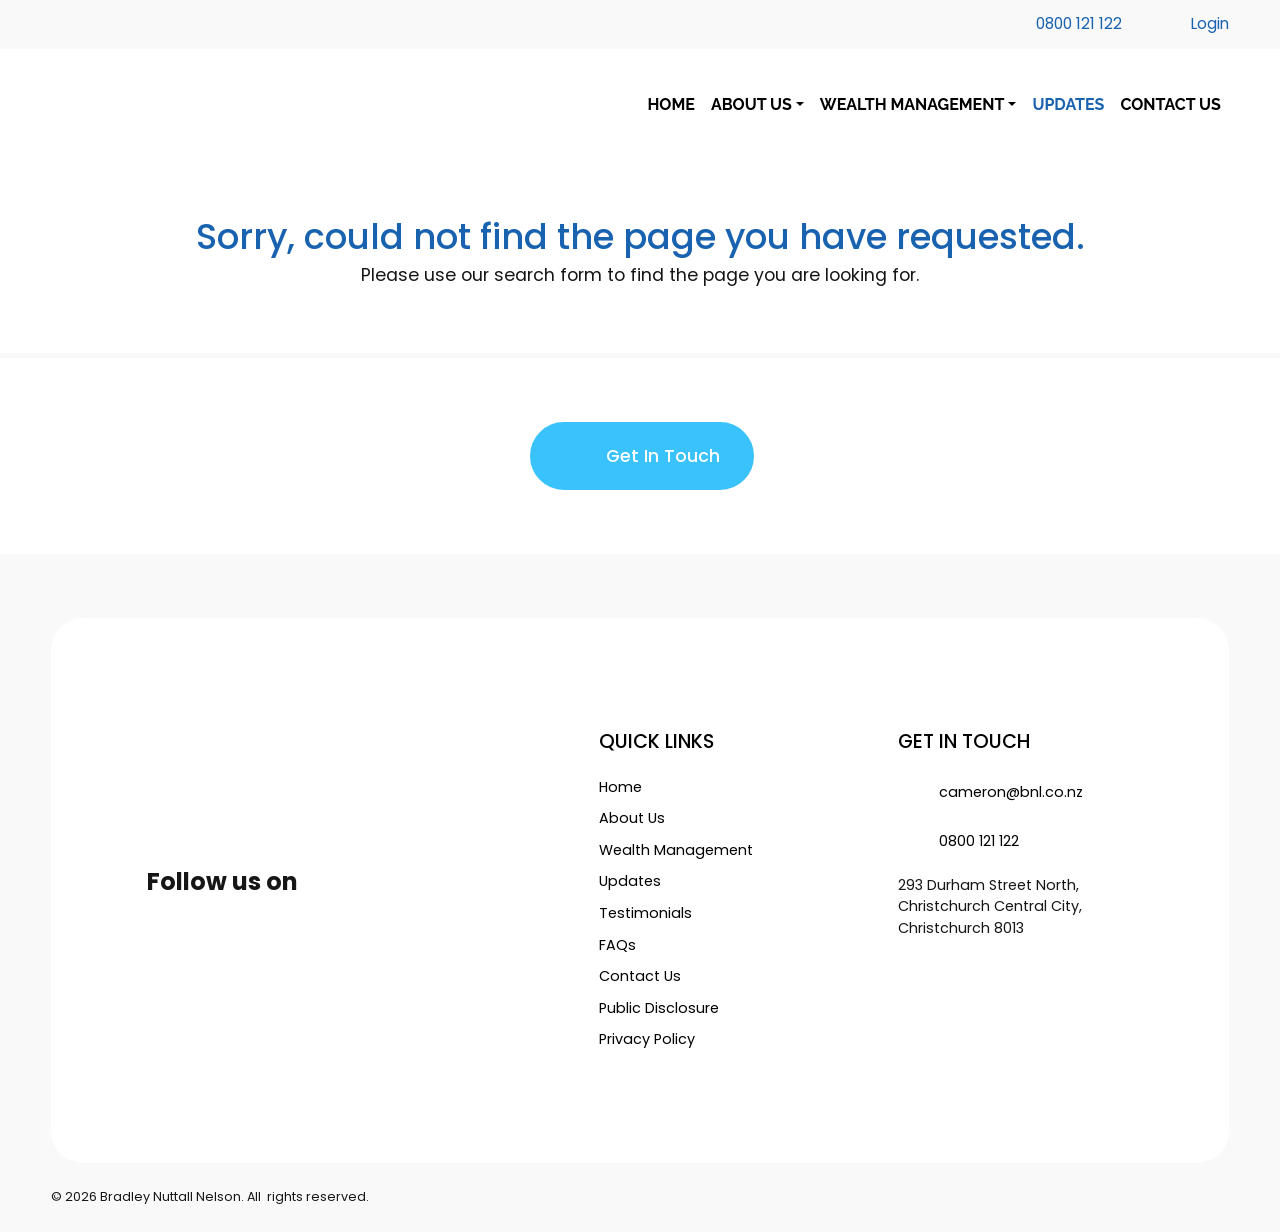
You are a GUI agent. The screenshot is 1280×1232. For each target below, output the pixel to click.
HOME (670, 105)
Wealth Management (676, 850)
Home (620, 787)
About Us (632, 818)
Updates (630, 881)
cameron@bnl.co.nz (990, 792)
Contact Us (640, 976)
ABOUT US (751, 105)
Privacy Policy (647, 1039)
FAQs (617, 945)
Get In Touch (642, 457)
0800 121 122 (958, 841)
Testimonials (645, 913)
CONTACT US (1170, 105)
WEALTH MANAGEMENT (912, 105)
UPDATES (1068, 105)
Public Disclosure (659, 1008)
